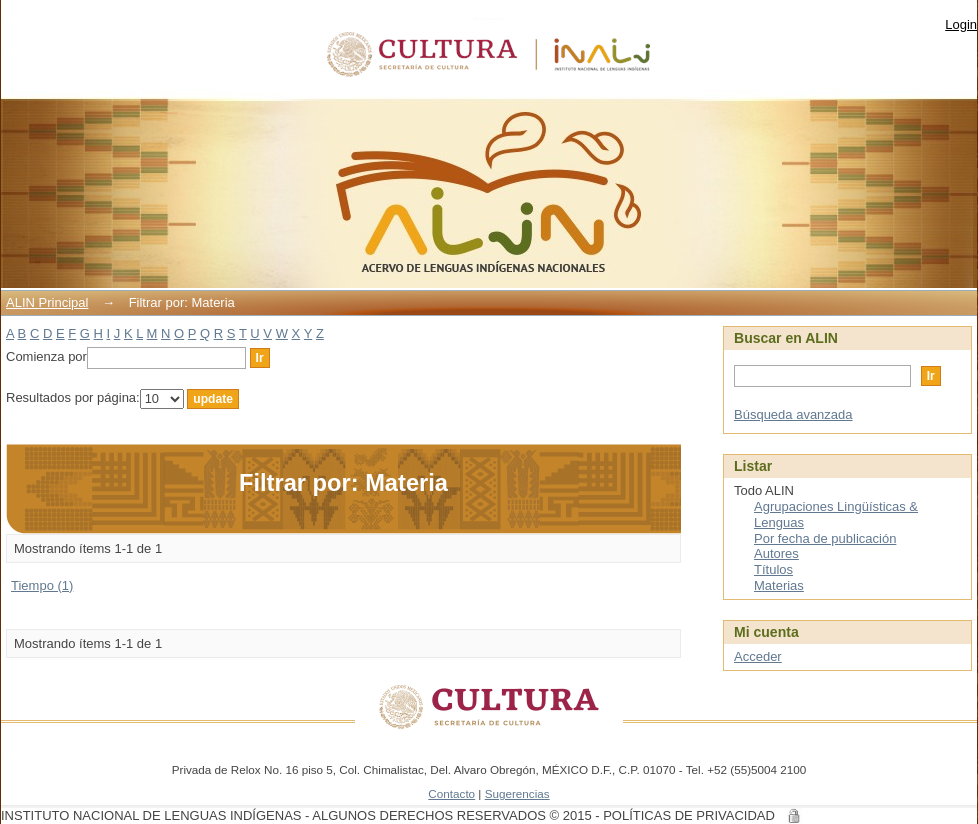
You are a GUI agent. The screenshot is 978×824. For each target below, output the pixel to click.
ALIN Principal (47, 302)
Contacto (451, 793)
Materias (779, 585)
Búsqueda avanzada (793, 414)
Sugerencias (517, 793)
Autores (776, 553)
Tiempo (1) (42, 585)
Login (961, 24)
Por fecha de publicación (825, 538)
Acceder (758, 656)
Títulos (773, 569)
